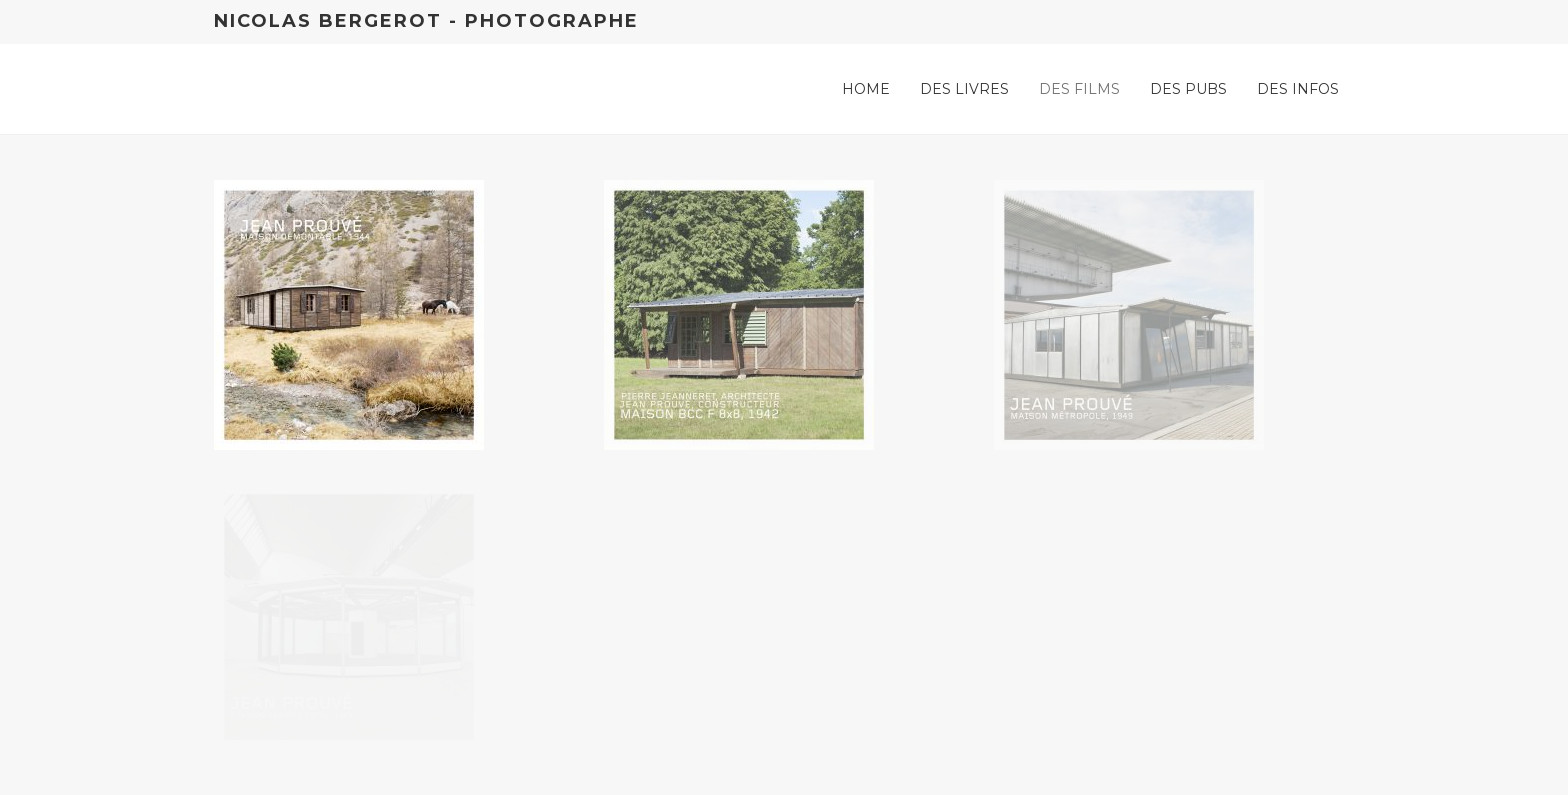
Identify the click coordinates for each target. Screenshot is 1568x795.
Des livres (964, 89)
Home (866, 89)
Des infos (1298, 89)
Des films (1079, 89)
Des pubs (1188, 89)
